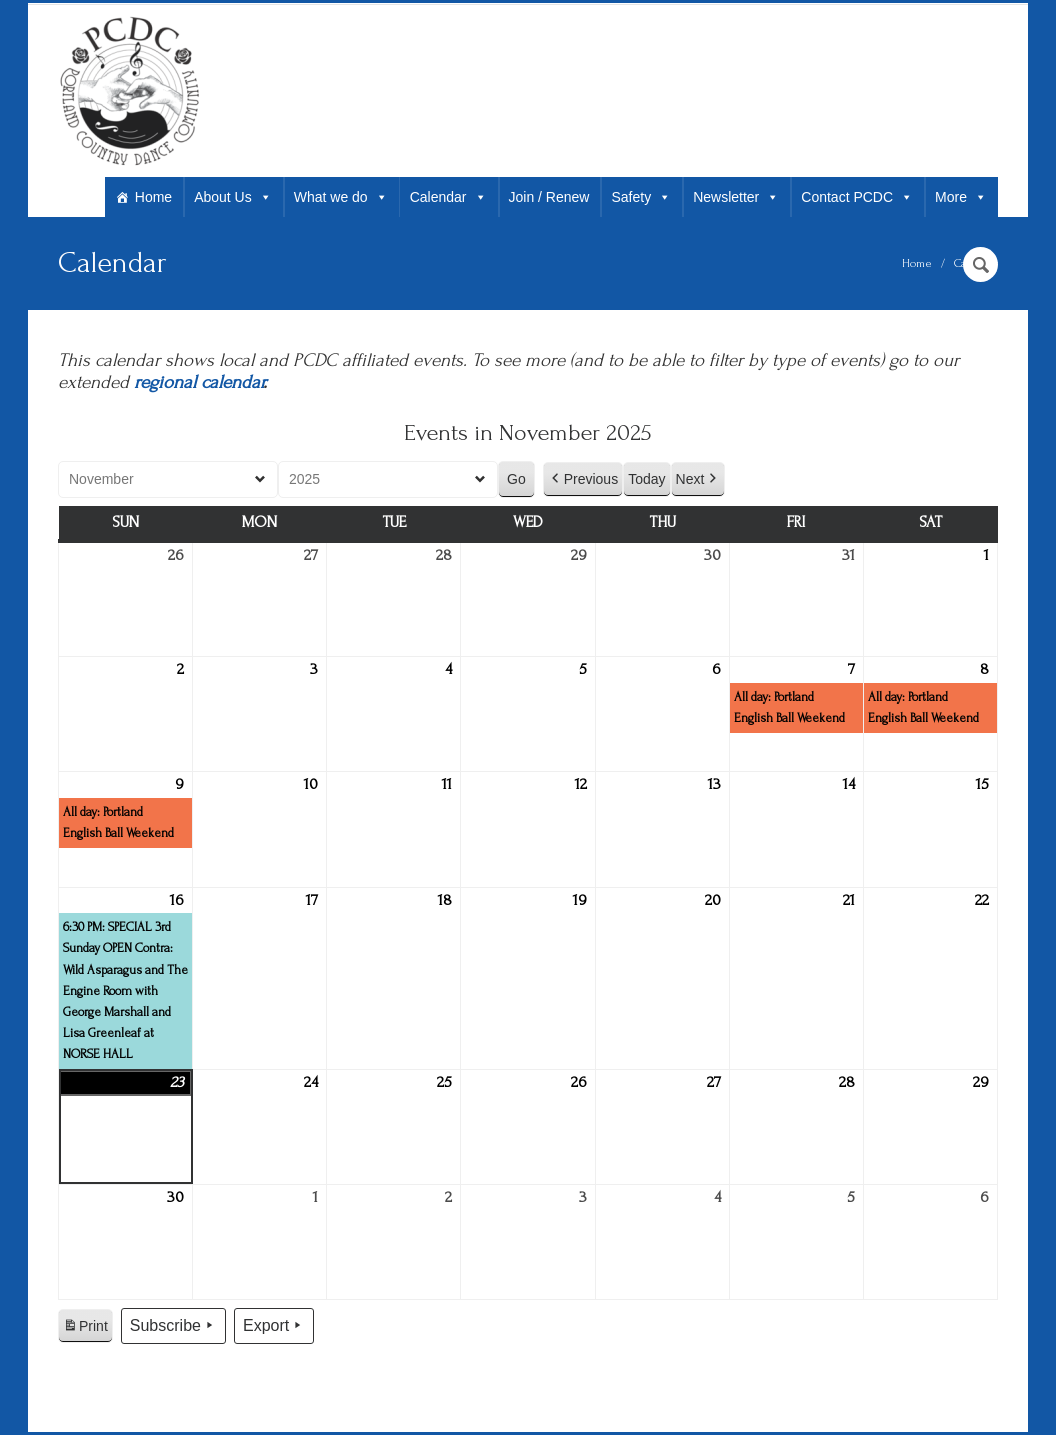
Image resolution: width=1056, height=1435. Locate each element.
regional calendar (198, 382)
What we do (341, 197)
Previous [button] (583, 479)
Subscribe (173, 1326)
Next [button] (698, 479)
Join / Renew (549, 197)
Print (85, 1329)
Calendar (448, 197)
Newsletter (736, 197)
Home (153, 197)
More (961, 197)
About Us (233, 197)
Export (274, 1326)
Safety (641, 197)
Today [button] (646, 479)
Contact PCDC (857, 197)
